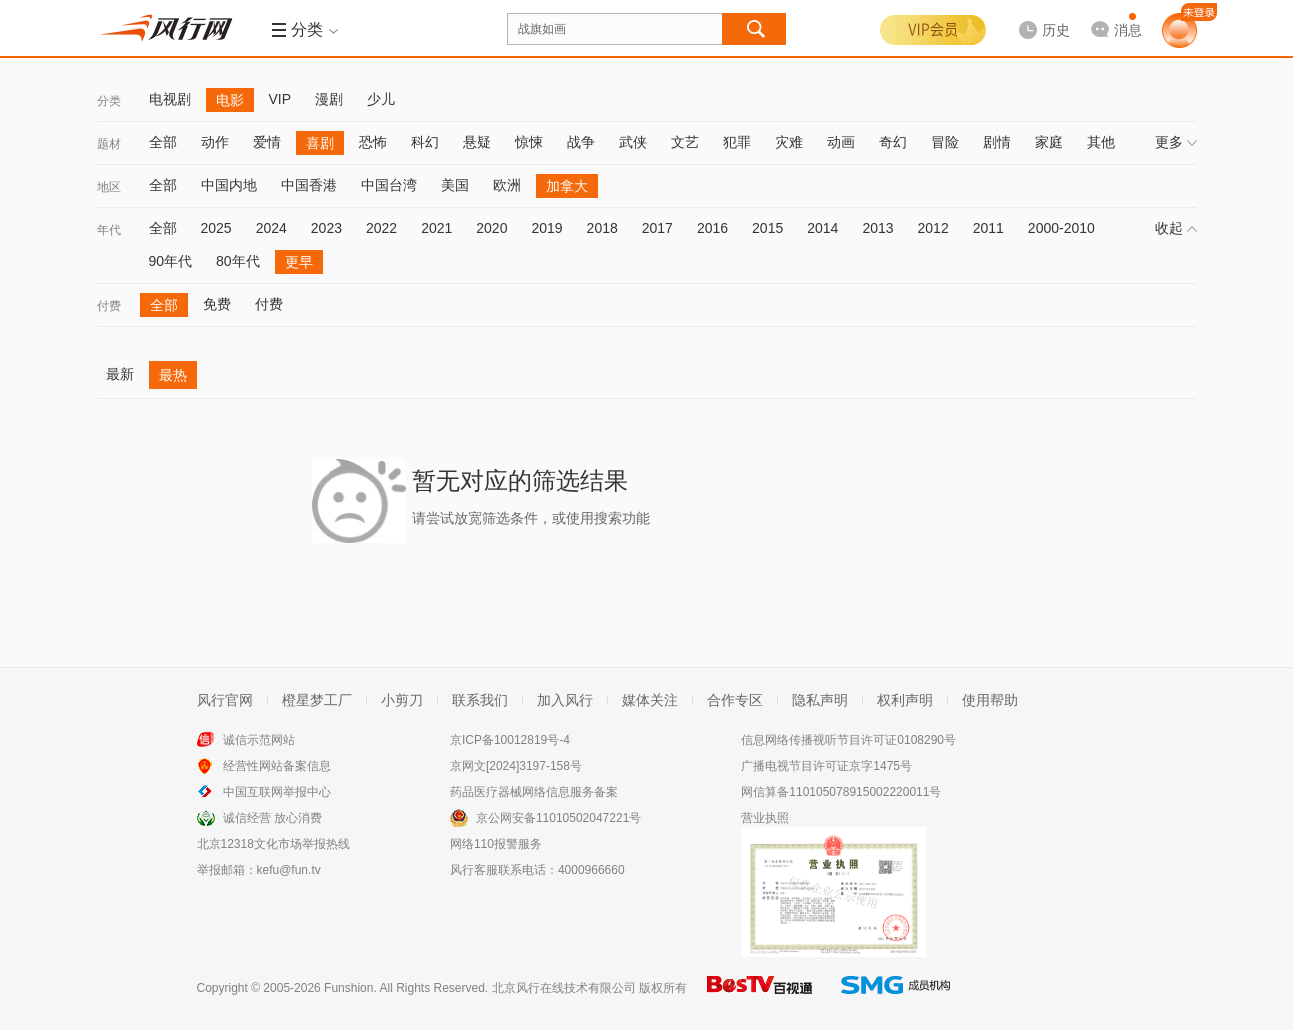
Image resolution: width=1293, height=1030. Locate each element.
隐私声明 (820, 700)
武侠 (633, 142)
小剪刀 (402, 700)
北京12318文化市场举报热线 (273, 844)
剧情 (997, 142)
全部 (163, 142)
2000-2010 (1061, 228)
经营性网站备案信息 (277, 766)
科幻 (425, 142)
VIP (280, 99)
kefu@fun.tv (289, 870)
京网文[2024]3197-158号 (516, 766)
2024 (271, 228)
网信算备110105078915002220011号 (841, 792)
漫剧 (329, 99)
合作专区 (735, 700)
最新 (120, 374)
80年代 (238, 261)
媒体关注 (650, 700)
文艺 (685, 142)
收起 (1176, 228)
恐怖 (373, 142)
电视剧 (170, 99)
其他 (1101, 142)
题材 (109, 144)
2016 (712, 228)
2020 (491, 228)
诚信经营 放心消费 (272, 818)
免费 (217, 304)
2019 (546, 228)
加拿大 (567, 186)
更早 (299, 262)
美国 (455, 185)
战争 (581, 142)
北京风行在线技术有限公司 (564, 988)
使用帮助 (990, 700)
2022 (381, 228)
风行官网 (225, 700)
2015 (767, 228)
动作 (215, 142)
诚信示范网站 (259, 740)
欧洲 (507, 185)
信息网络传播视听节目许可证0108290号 (848, 740)
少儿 (381, 99)
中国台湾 (389, 185)
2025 (216, 228)
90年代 (171, 261)
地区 (109, 187)
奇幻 (893, 142)
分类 (109, 101)
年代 (109, 230)
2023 (326, 228)
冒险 (945, 142)
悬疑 (477, 142)
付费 (109, 306)
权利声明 (905, 700)
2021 (436, 228)
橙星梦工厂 (317, 700)
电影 (230, 100)
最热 (173, 375)
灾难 (789, 142)
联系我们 (480, 700)
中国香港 (309, 185)
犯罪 (737, 142)
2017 (657, 228)
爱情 (267, 142)
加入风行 (565, 700)
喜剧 (320, 143)
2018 (602, 228)
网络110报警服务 (496, 844)
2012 (933, 228)
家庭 (1049, 142)
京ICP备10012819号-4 (510, 740)
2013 (877, 228)
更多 (1176, 142)
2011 (988, 228)
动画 (841, 142)
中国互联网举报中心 (277, 792)
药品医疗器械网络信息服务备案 (534, 792)
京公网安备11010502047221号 (558, 818)
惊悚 (529, 142)
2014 (822, 228)
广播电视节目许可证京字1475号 (826, 766)
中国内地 (229, 185)
